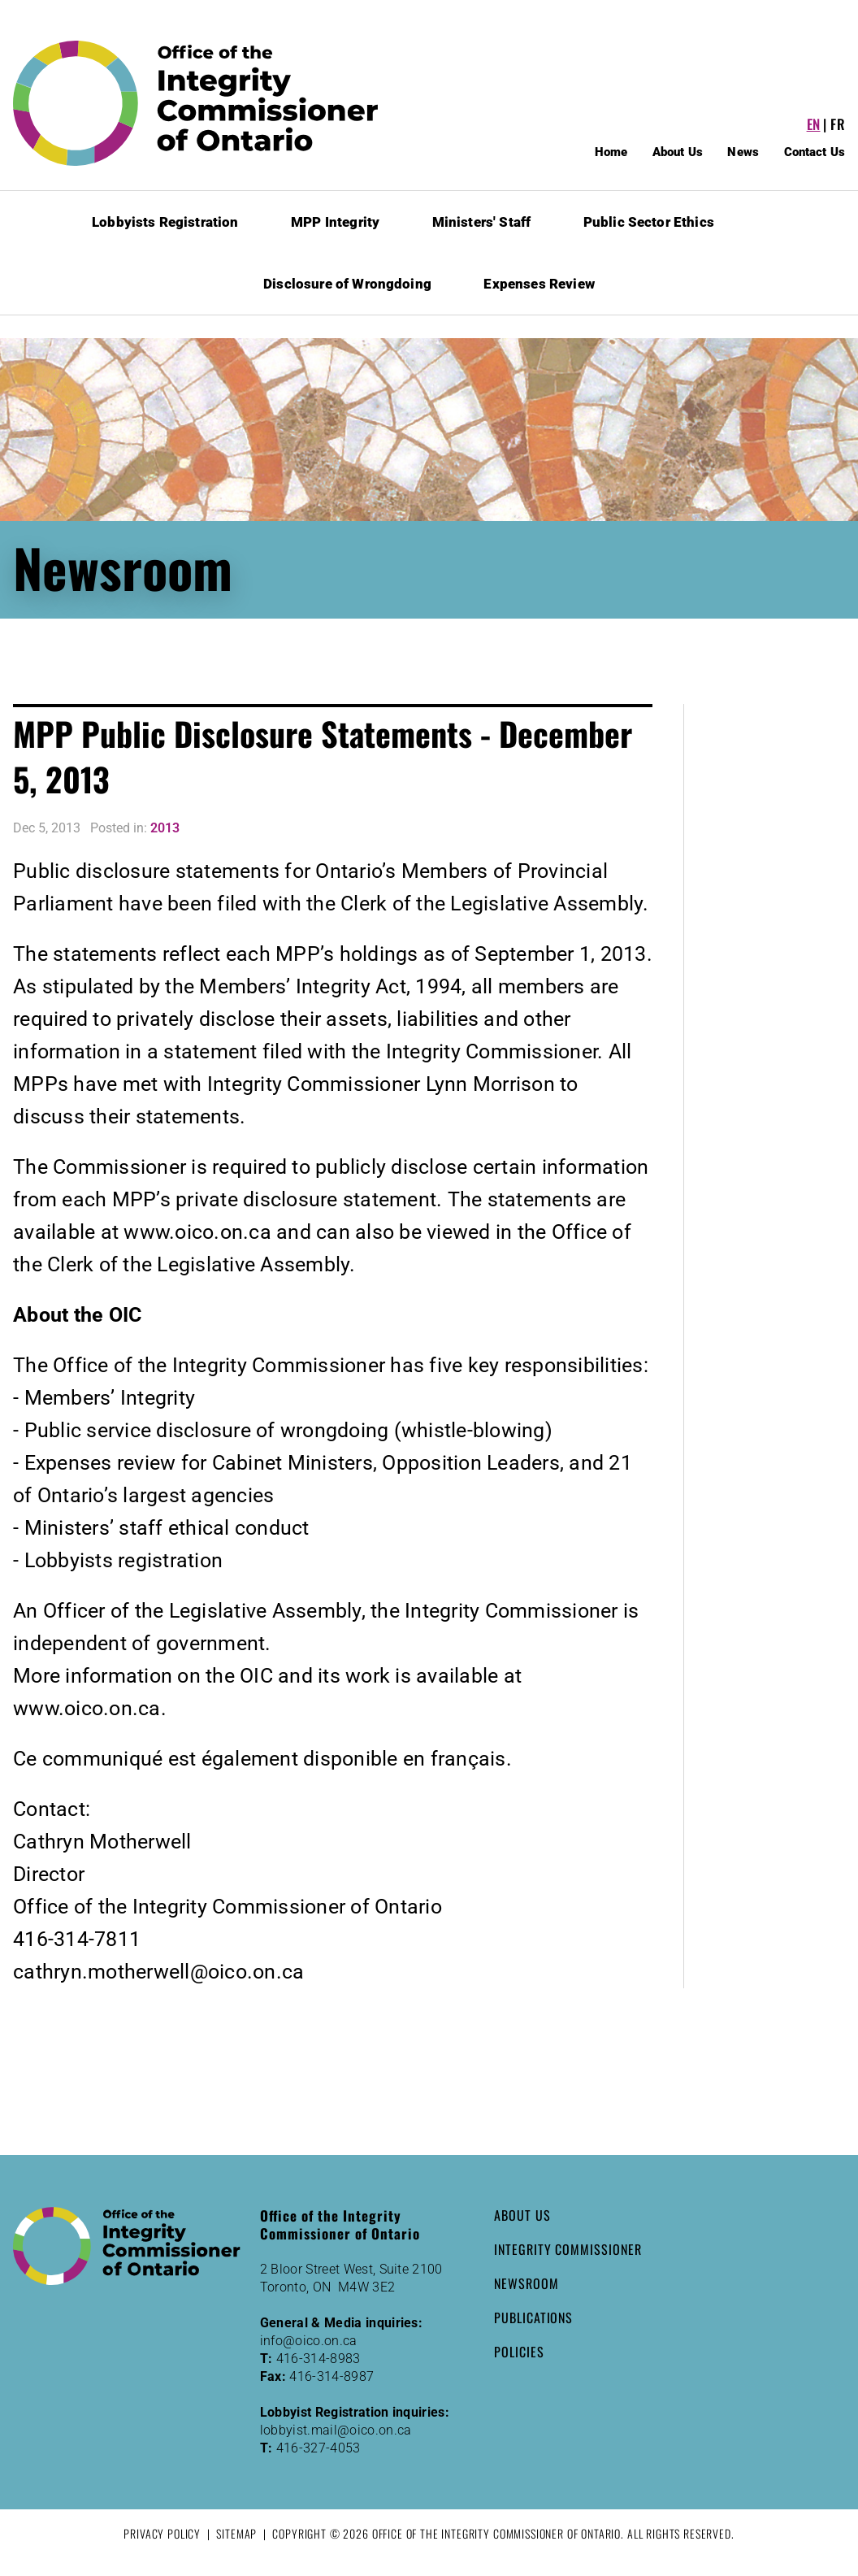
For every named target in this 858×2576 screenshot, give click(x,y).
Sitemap (236, 2533)
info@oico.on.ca (309, 2340)
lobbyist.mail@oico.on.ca (336, 2430)
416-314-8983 (318, 2358)
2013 (165, 828)
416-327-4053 (318, 2448)
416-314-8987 (331, 2376)
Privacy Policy (162, 2533)
